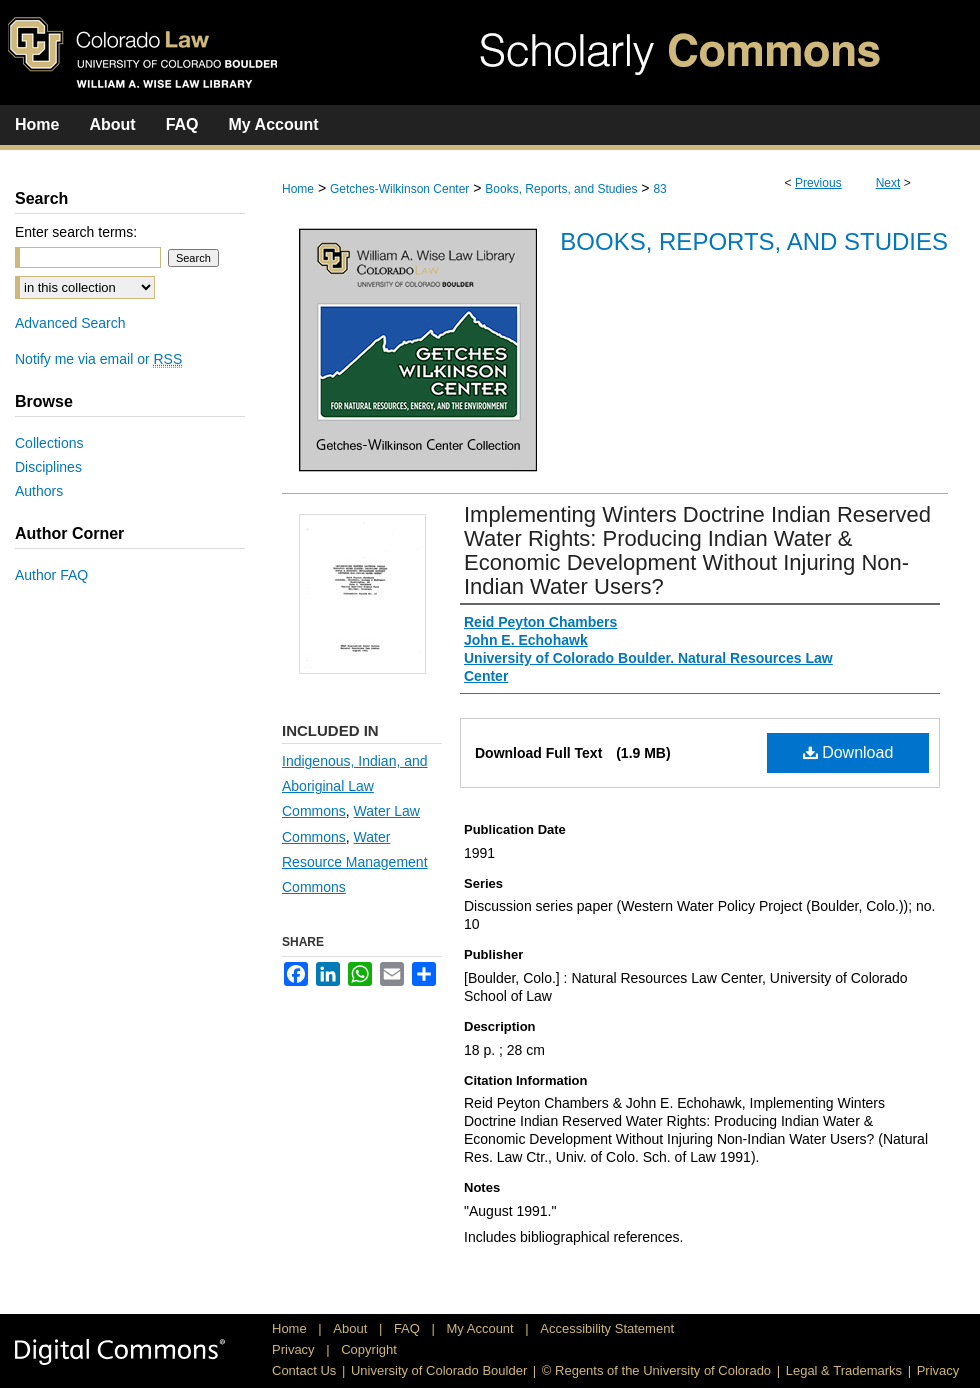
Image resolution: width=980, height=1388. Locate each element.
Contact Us (304, 1370)
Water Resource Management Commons (355, 862)
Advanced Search (70, 323)
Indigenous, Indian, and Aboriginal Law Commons (355, 786)
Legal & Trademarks (844, 1370)
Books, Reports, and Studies (561, 189)
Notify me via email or (98, 359)
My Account (482, 1328)
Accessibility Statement (607, 1328)
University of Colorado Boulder (439, 1370)
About (352, 1328)
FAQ (409, 1328)
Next (888, 183)
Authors (39, 491)
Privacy (295, 1349)
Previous (818, 183)
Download (848, 752)
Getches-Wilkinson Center (399, 189)
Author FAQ (51, 575)
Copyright (369, 1349)
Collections (49, 443)
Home (298, 189)
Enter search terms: (76, 232)
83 (659, 189)
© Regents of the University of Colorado (656, 1370)
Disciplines (48, 467)
